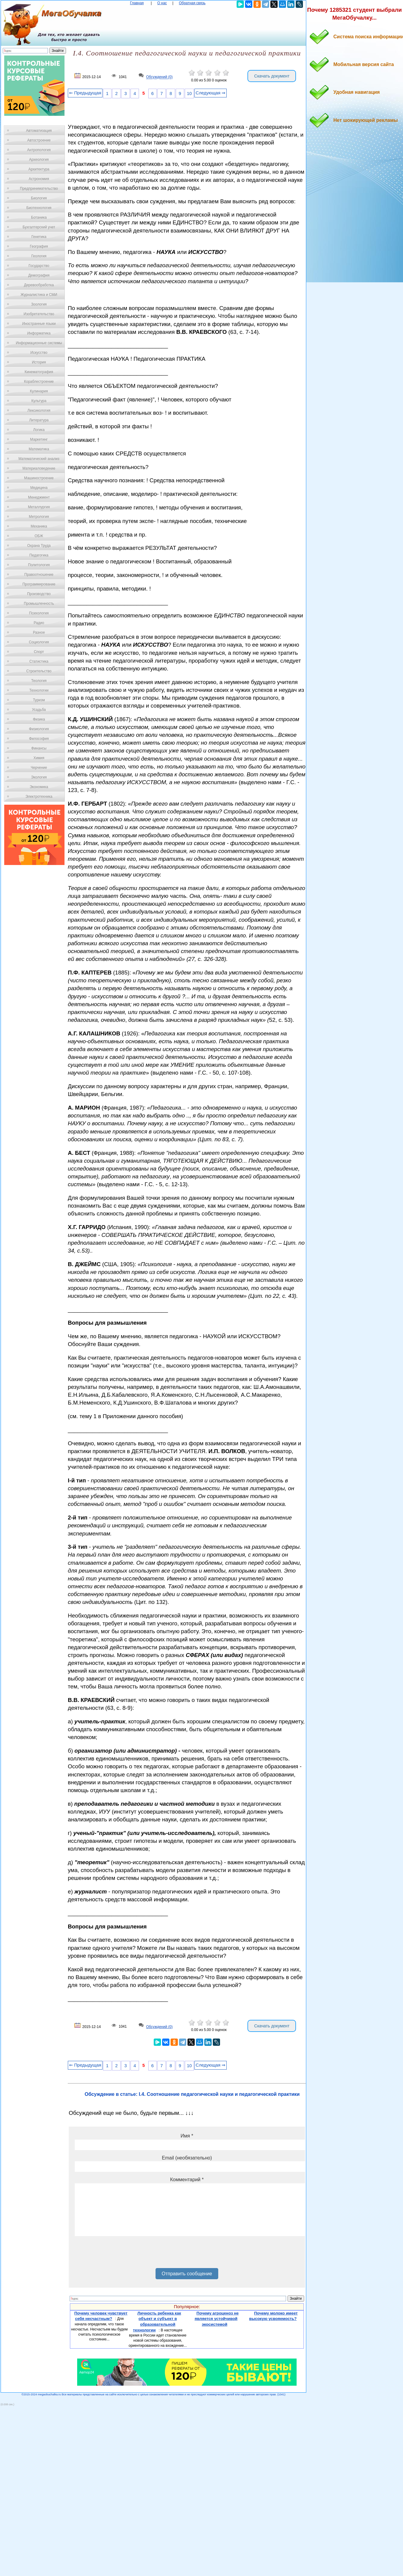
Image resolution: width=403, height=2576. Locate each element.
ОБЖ (39, 536)
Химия (38, 758)
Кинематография (39, 372)
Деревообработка (39, 285)
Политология (39, 565)
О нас (162, 3)
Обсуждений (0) (159, 77)
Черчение (39, 767)
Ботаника (39, 217)
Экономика (39, 787)
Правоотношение (38, 574)
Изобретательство (39, 314)
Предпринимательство (39, 188)
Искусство (38, 352)
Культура (38, 401)
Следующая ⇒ (210, 92)
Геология (38, 256)
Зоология (39, 304)
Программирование (38, 584)
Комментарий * (186, 2179)
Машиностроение (39, 478)
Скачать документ (271, 76)
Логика (39, 430)
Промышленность (39, 603)
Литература (39, 420)
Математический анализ (38, 459)
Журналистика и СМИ (38, 295)
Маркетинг (39, 439)
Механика (39, 526)
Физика (39, 719)
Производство (39, 594)
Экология (39, 777)
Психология (39, 613)
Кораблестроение (39, 381)
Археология (39, 159)
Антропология (39, 150)
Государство (39, 266)
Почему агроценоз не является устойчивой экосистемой (217, 2319)
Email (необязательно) (187, 2157)
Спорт (39, 652)
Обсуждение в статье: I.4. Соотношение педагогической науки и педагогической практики (192, 2094)
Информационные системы (39, 343)
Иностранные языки (38, 324)
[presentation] (120, 2254)
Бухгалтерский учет (39, 227)
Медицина (38, 488)
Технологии (39, 690)
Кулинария (39, 391)
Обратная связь (192, 3)
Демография (39, 275)
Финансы (38, 748)
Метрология (39, 517)
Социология (39, 642)
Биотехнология (38, 208)
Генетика (38, 237)
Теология (38, 681)
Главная (137, 3)
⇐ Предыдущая (85, 92)
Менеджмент (39, 497)
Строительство (39, 671)
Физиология (39, 729)
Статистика (38, 661)
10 (189, 93)
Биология (39, 198)
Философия (39, 739)
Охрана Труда (39, 545)
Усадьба (39, 710)
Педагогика (39, 555)
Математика (39, 449)
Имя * (187, 2135)
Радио (39, 623)
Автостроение (39, 140)
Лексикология (38, 410)
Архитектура (38, 169)
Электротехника (38, 796)
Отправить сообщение (187, 2273)
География (39, 246)
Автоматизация (39, 130)
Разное (39, 632)
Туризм (39, 700)
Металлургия (39, 507)
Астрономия (39, 179)
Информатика (39, 333)
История (39, 362)
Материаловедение (39, 468)
